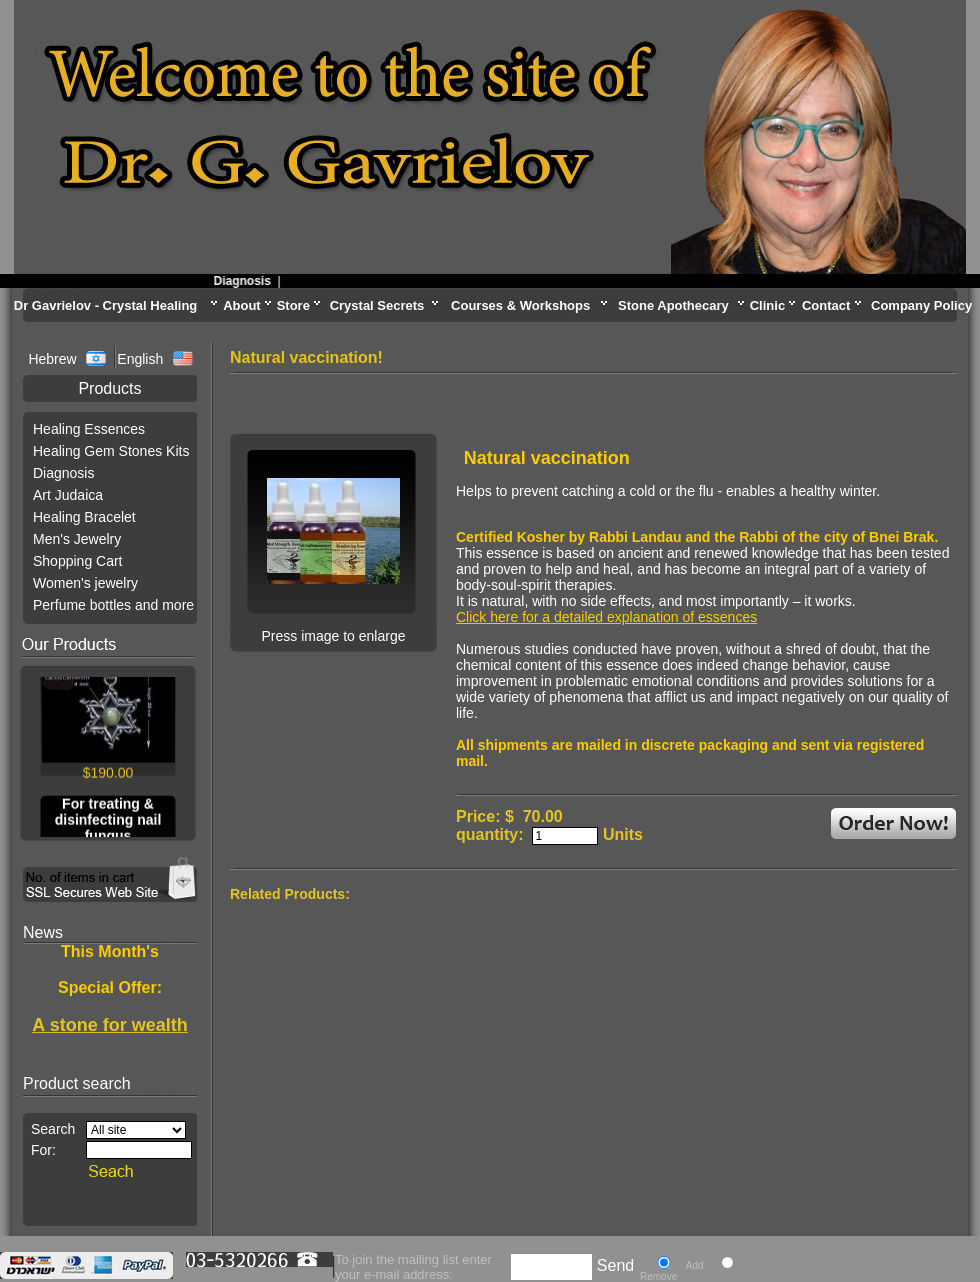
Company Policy (921, 305)
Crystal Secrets (377, 305)
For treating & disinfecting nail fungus (108, 822)
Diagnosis (249, 281)
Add (695, 1265)
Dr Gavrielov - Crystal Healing (106, 305)
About (242, 305)
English (140, 359)
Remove (658, 1276)
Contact (826, 305)
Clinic (767, 305)
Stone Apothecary (673, 305)
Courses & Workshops (520, 305)
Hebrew (54, 359)
